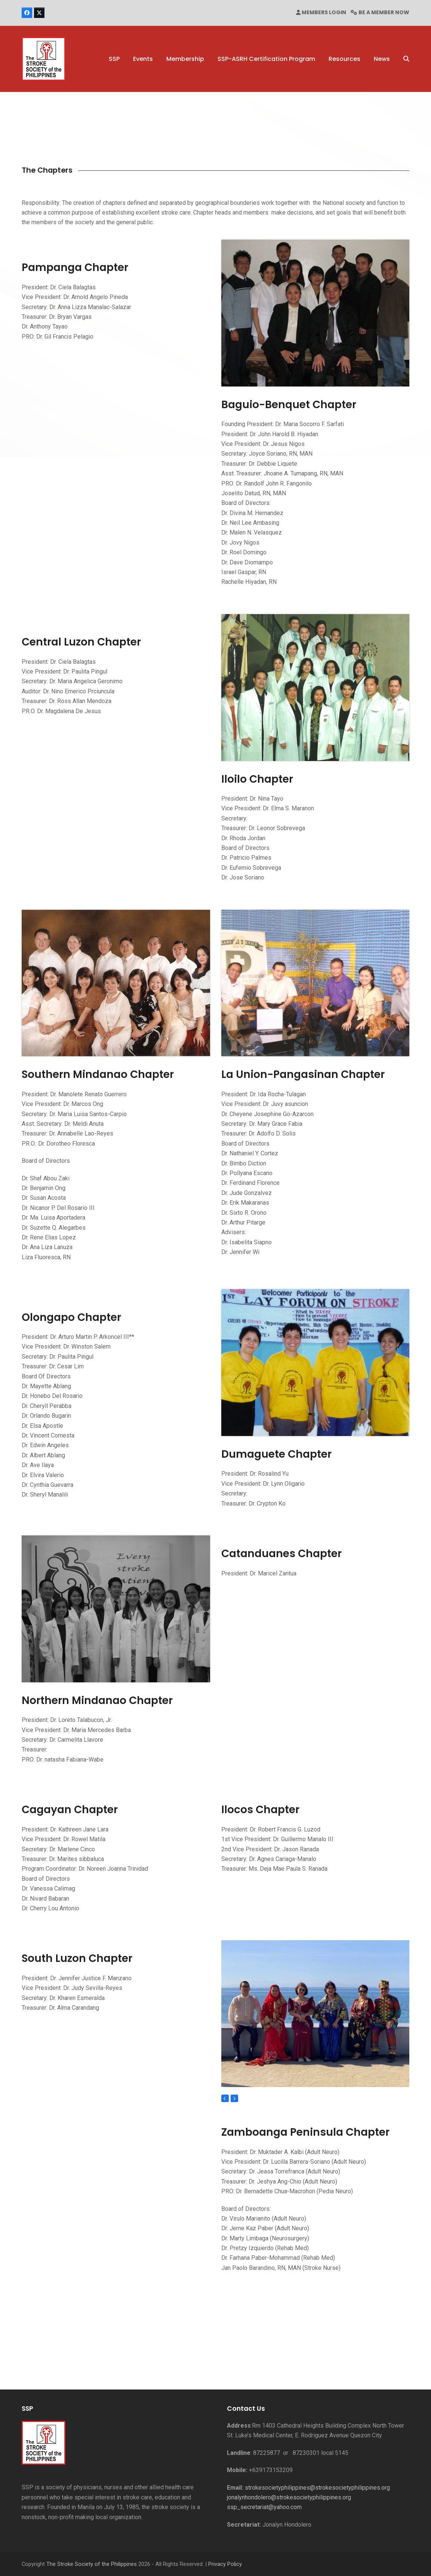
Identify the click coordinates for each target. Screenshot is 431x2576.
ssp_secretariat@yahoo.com (264, 2507)
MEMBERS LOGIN (324, 12)
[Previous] (225, 2098)
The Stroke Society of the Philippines (91, 2564)
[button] (406, 59)
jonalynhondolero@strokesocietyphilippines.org (289, 2497)
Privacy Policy (225, 2564)
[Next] (234, 2098)
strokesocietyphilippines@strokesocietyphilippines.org (317, 2487)
